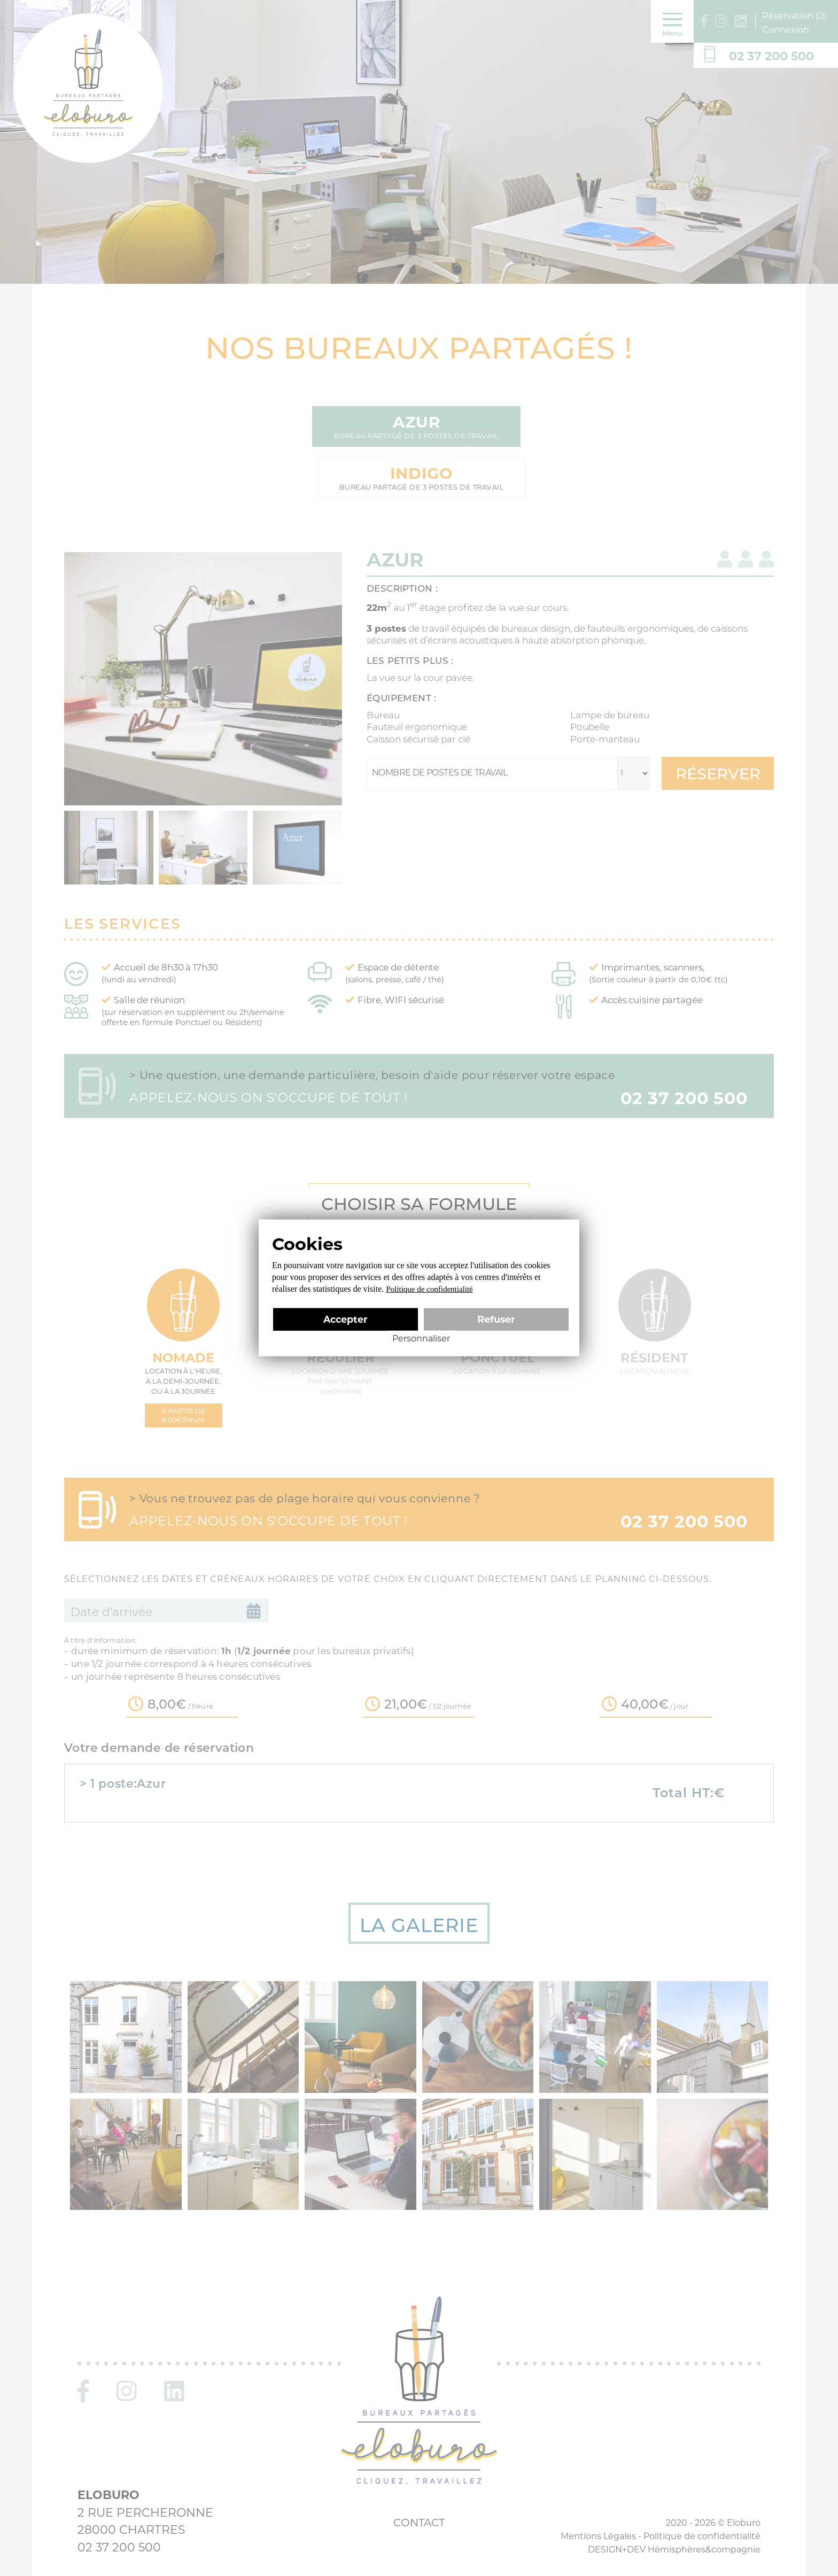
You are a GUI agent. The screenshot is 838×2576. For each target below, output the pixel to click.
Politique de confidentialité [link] (429, 1289)
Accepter (345, 1319)
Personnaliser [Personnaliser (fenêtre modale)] (421, 1338)
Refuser (496, 1319)
